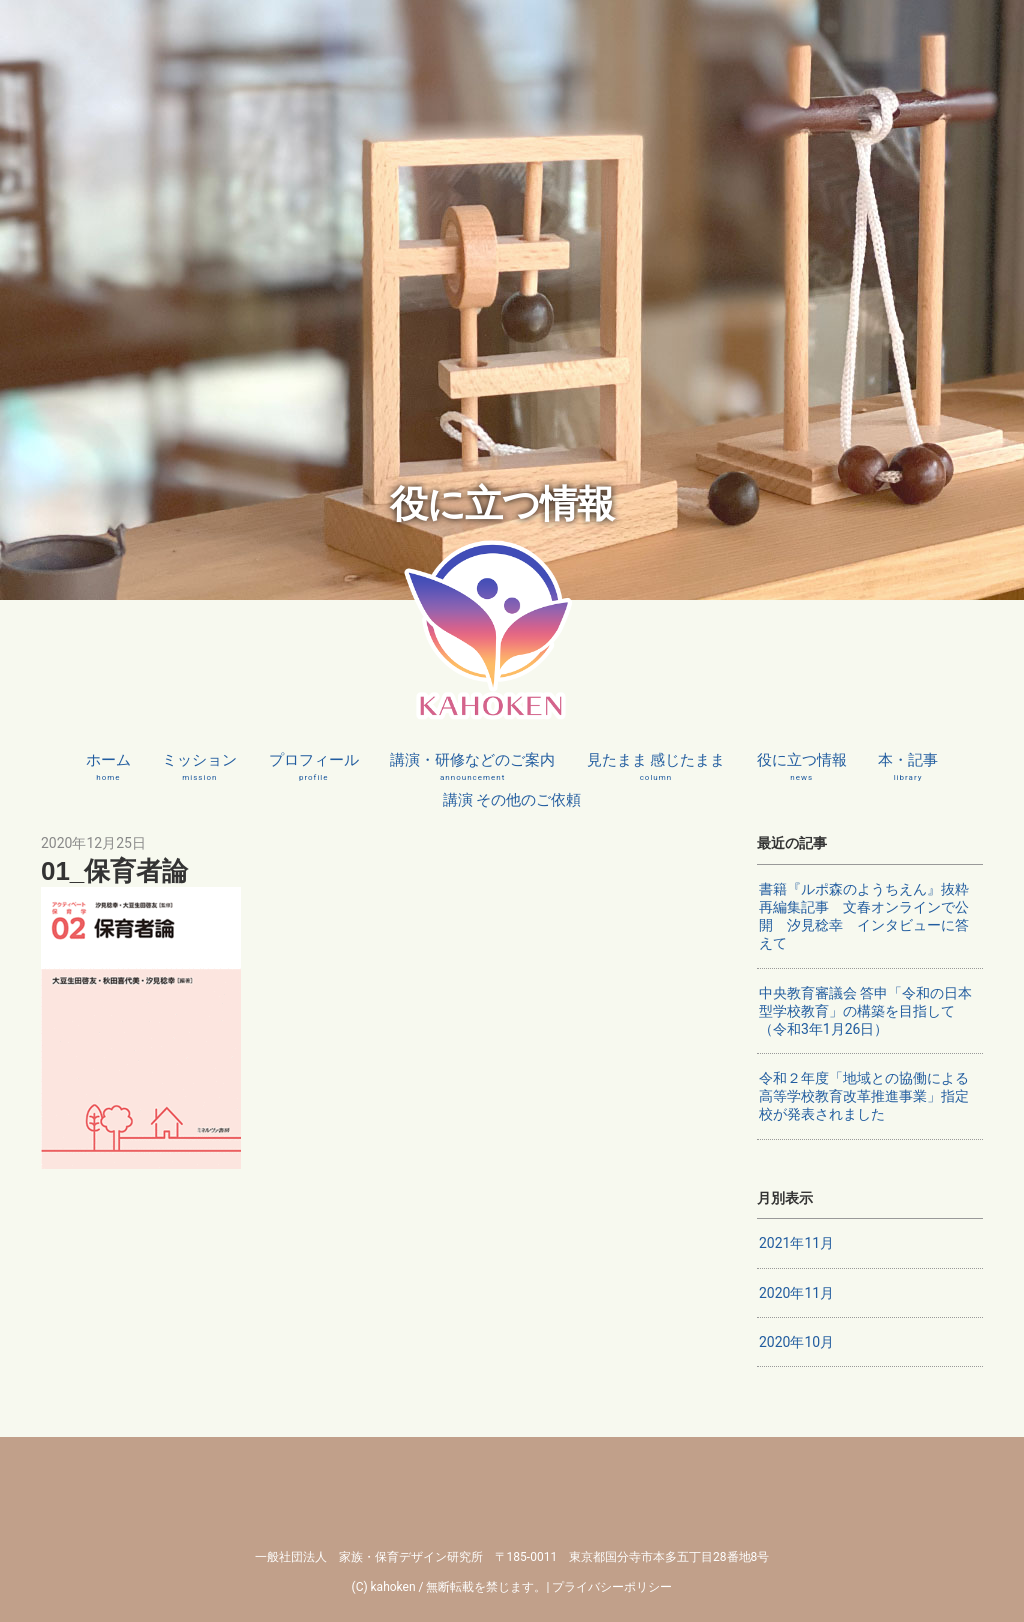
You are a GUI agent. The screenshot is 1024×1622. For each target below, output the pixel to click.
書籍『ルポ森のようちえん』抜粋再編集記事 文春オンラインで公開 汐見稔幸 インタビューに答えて (864, 916)
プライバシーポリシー (612, 1587)
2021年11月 (796, 1243)
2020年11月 (796, 1293)
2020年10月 (796, 1342)
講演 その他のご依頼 (512, 807)
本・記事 (908, 767)
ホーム (108, 767)
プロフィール (314, 767)
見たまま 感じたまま (656, 767)
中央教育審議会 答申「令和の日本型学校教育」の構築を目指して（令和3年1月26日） (865, 1011)
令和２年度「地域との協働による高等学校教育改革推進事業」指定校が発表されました (864, 1096)
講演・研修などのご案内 (472, 767)
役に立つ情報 (802, 767)
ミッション (199, 767)
